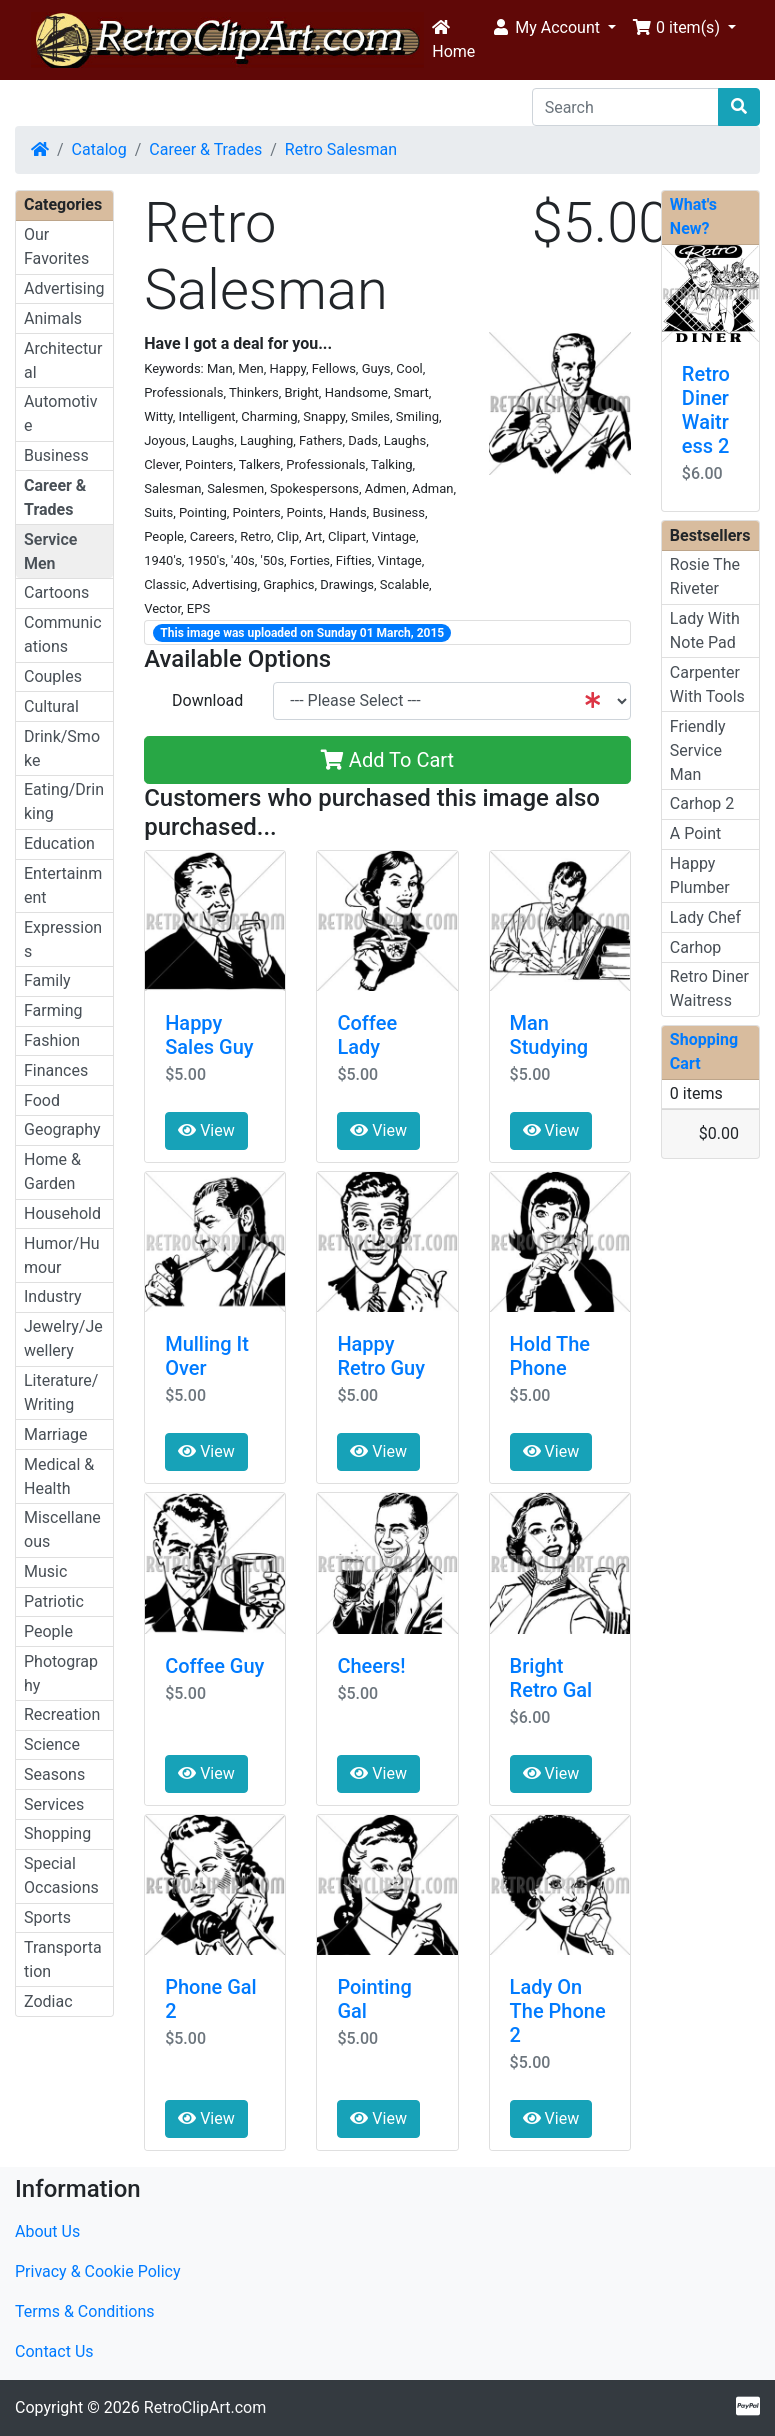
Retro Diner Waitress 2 (706, 410)
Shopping (57, 1833)
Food (42, 1100)
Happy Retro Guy (381, 1356)
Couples (53, 676)
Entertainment (63, 885)
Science (52, 1744)
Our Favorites (56, 246)
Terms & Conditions (85, 2311)
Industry (53, 1296)
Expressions (63, 939)
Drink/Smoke (62, 748)
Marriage (56, 1434)
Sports (47, 1917)
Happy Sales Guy (209, 1035)
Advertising (64, 288)
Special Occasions (61, 1875)
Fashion (52, 1040)
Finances (56, 1070)
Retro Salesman (341, 149)
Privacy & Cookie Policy (98, 2271)
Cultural (51, 706)
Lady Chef (705, 917)
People (48, 1631)
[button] (553, 28)
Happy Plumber (700, 875)
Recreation (62, 1714)
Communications (63, 634)
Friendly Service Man (698, 750)
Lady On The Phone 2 (558, 2011)
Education (59, 843)
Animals (53, 318)
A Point (695, 833)
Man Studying (549, 1035)
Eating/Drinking (64, 801)
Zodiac (48, 2001)
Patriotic (54, 1601)
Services (54, 1804)
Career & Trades (205, 149)
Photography (61, 1673)
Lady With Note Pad (705, 630)
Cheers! (371, 1666)
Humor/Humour (62, 1255)
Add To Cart (387, 760)
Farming (53, 1010)
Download (207, 700)
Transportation (63, 1959)
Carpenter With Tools (707, 684)
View (206, 1130)
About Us (47, 2231)
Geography (62, 1129)
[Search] (625, 107)
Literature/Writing (61, 1392)
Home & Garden (52, 1171)
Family (47, 980)
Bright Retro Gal (551, 1678)
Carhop (695, 947)
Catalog (99, 149)
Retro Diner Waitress (709, 988)
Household (62, 1213)
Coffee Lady (367, 1035)
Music (45, 1571)
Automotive (60, 413)
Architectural (63, 360)
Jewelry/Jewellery (63, 1338)
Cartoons (56, 592)
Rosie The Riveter (705, 576)
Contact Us (54, 2351)
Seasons (54, 1774)
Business (56, 455)
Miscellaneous (62, 1529)
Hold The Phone (550, 1356)
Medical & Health (59, 1476)
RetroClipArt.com (205, 2407)
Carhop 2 (702, 803)
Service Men (50, 551)
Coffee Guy (214, 1666)
